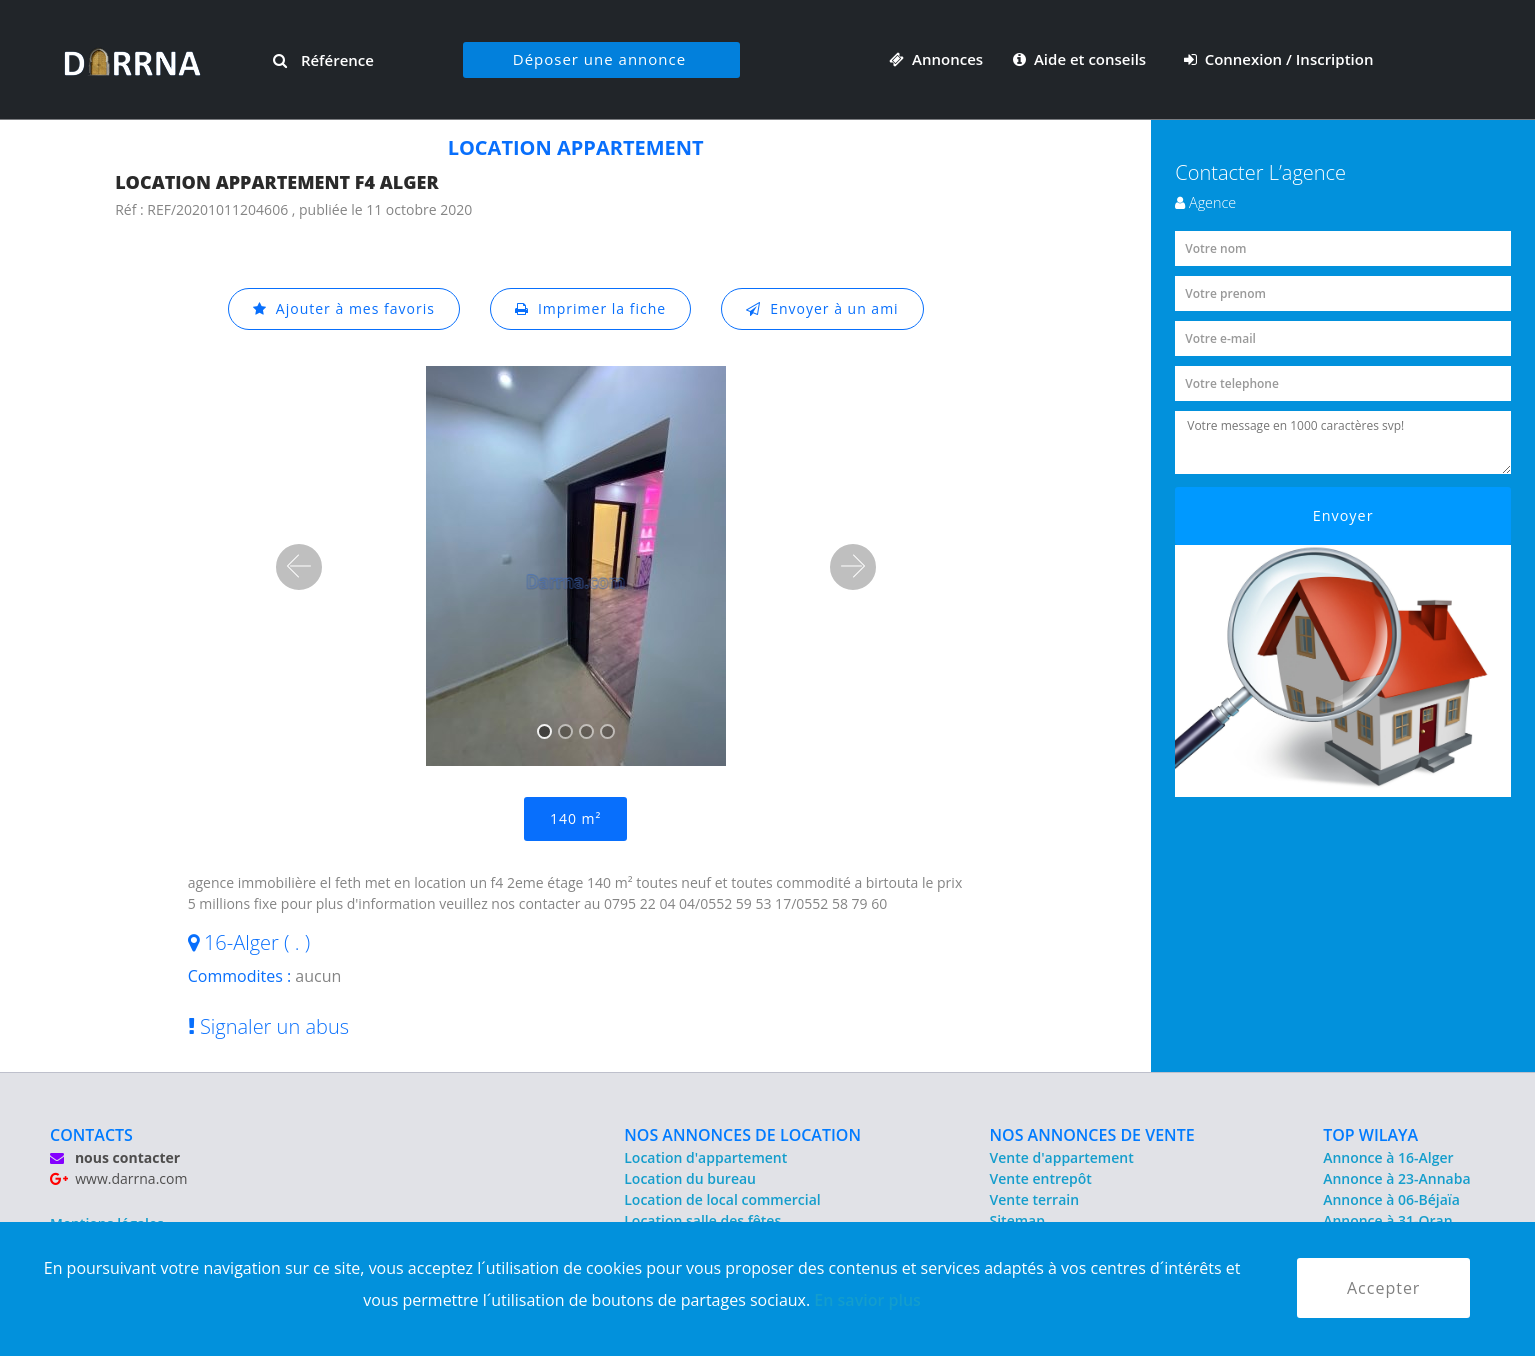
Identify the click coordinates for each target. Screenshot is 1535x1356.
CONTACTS (91, 1135)
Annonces (936, 59)
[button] (299, 567)
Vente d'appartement (1062, 1157)
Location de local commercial (722, 1199)
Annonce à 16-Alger (1388, 1157)
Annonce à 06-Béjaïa (1391, 1199)
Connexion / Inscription (1279, 59)
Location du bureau (690, 1178)
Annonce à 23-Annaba (1396, 1178)
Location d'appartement (705, 1157)
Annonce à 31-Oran (1388, 1220)
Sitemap (1017, 1220)
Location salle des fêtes (702, 1220)
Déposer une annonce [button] (599, 59)
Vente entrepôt (1041, 1178)
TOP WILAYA (1370, 1135)
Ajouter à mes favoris (344, 308)
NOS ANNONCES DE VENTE (1092, 1135)
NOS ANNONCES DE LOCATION (742, 1135)
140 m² (575, 818)
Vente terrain (1035, 1199)
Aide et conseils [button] (1081, 59)
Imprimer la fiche (591, 308)
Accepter (1383, 1288)
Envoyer (1343, 515)
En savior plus (867, 1300)
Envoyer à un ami (822, 308)
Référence (323, 60)
